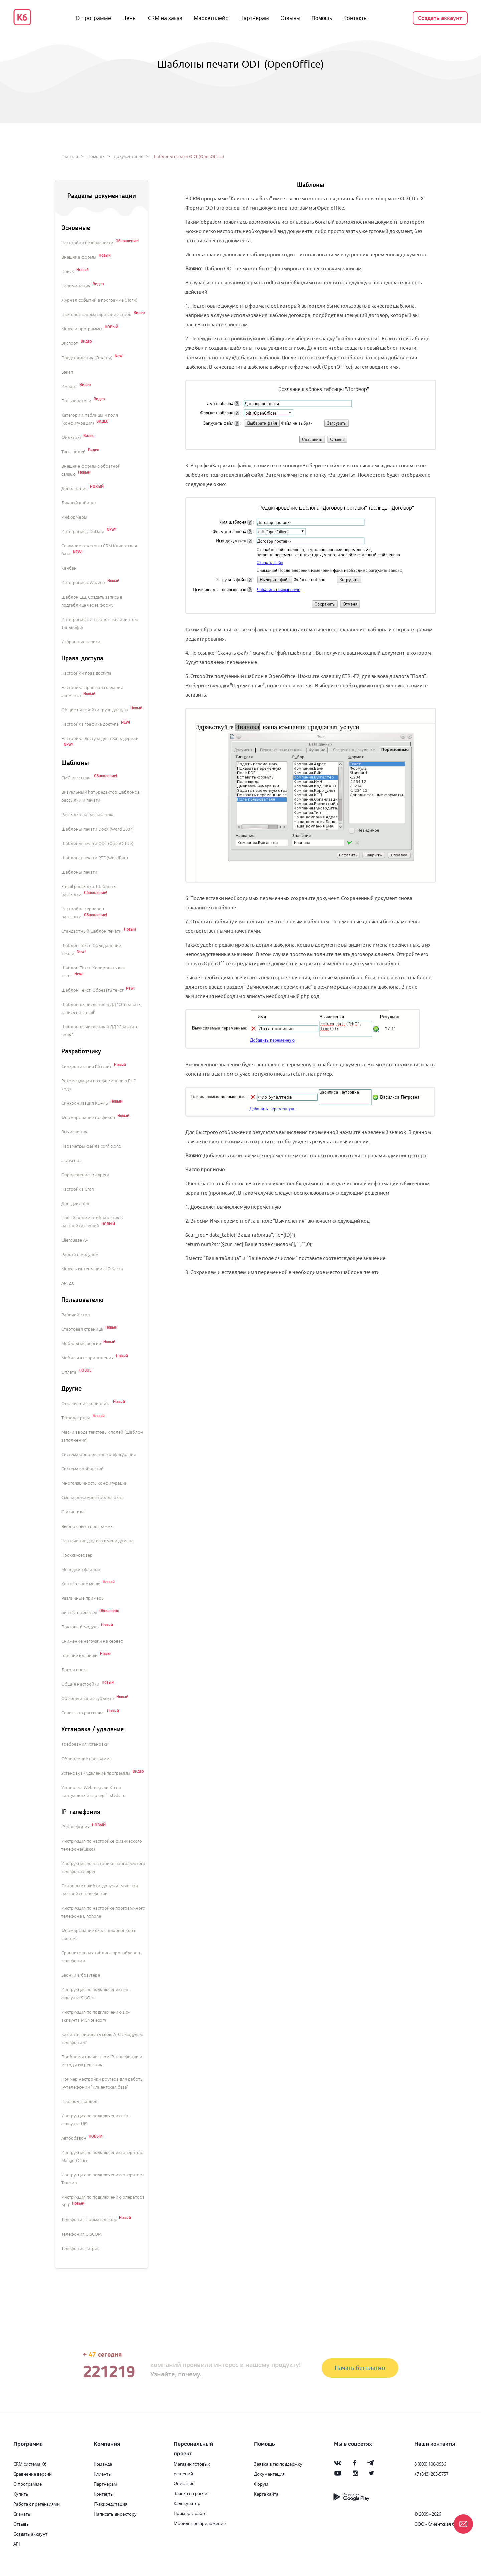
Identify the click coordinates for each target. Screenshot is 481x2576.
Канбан (69, 568)
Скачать (21, 2514)
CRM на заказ (165, 18)
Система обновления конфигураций (98, 1454)
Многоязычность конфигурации (94, 1483)
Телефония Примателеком (89, 2219)
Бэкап (67, 372)
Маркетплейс (211, 18)
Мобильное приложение (200, 2523)
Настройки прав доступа (86, 673)
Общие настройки (80, 1684)
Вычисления (74, 1132)
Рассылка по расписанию (87, 814)
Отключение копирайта (86, 1403)
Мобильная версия (81, 1343)
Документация (128, 156)
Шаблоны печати (79, 872)
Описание (184, 2483)
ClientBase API (75, 1240)
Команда (103, 2464)
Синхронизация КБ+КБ (84, 1103)
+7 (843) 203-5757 (431, 2474)
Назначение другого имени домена (97, 1541)
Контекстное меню (80, 1584)
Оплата (68, 1372)
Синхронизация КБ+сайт (86, 1066)
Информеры (74, 517)
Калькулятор (187, 2503)
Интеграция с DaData (82, 531)
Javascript (71, 1160)
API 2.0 (67, 1283)
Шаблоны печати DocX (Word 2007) (97, 829)
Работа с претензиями (36, 2504)
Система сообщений (82, 1469)
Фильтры (71, 437)
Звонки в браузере (80, 1975)
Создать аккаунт (440, 18)
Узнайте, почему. (176, 2374)
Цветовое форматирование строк (96, 314)
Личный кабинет (78, 503)
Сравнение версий (32, 2474)
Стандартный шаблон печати (91, 931)
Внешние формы (78, 257)
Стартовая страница (82, 1329)
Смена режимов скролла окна (92, 1497)
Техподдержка (75, 1418)
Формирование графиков (88, 1117)
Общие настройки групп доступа (94, 710)
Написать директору (115, 2514)
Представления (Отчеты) (86, 358)
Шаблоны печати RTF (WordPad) (94, 858)
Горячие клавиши (79, 1655)
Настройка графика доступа (90, 724)
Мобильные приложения (87, 1358)
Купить (20, 2494)
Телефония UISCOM (81, 2234)
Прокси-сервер (77, 1555)
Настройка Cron (77, 1189)
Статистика (73, 1512)
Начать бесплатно (360, 2367)
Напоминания (75, 286)
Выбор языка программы (87, 1526)
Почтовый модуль (80, 1627)
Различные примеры (83, 1598)
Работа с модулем (79, 1254)
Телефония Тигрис (80, 2248)
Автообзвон (73, 2138)
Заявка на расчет (191, 2493)
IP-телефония (75, 1827)
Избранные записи (80, 642)
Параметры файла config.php (91, 1146)
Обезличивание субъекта (87, 1698)
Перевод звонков (79, 2101)
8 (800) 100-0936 (430, 2464)
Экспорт (69, 343)
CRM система (26, 2464)
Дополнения (74, 488)
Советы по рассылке (83, 1713)
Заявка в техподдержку (278, 2464)
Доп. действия (75, 1203)
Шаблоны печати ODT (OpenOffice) (97, 843)
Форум (261, 2484)
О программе (93, 18)
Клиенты (103, 2474)
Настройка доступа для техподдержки (100, 738)
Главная (70, 156)
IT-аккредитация (110, 2504)
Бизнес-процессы (79, 1612)
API (16, 2544)
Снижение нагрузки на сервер (92, 1641)
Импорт (69, 386)
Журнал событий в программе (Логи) (99, 300)
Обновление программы (87, 1759)
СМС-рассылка (76, 778)
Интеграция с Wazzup (83, 583)
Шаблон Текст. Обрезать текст (92, 990)
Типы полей (73, 452)
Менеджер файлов (80, 1569)
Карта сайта (266, 2494)
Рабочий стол (75, 1315)
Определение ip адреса (85, 1175)
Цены (129, 18)
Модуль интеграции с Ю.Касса (92, 1269)
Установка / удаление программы (95, 1773)
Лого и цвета (74, 1670)
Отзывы (290, 18)
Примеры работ (190, 2513)
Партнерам (254, 18)
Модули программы (81, 329)
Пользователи (76, 401)
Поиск (67, 271)
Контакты (355, 18)
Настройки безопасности (87, 243)
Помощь (322, 18)
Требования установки (85, 1744)
